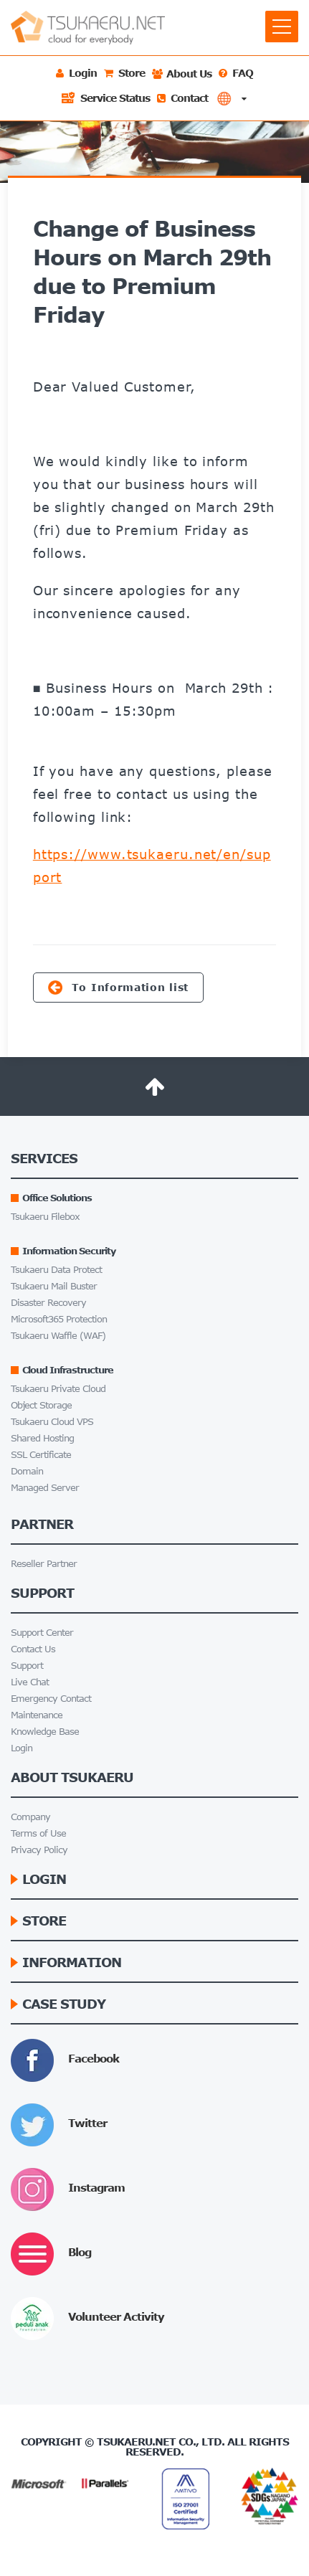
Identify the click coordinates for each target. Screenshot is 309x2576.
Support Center (42, 1632)
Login (21, 1748)
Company (30, 1817)
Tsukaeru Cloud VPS (52, 1421)
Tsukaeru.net (136, 2441)
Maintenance (36, 1715)
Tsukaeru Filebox (45, 1216)
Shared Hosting (42, 1438)
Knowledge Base (45, 1731)
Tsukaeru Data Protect (56, 1269)
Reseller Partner (44, 1563)
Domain (27, 1471)
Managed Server (45, 1487)
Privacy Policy (39, 1850)
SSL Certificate (41, 1454)
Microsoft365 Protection (59, 1319)
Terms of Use (38, 1833)
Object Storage (41, 1405)
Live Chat (30, 1682)
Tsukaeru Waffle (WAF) (58, 1335)
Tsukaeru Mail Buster (54, 1286)
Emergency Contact (51, 1698)
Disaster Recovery (48, 1302)
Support (27, 1665)
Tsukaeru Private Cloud (58, 1388)
